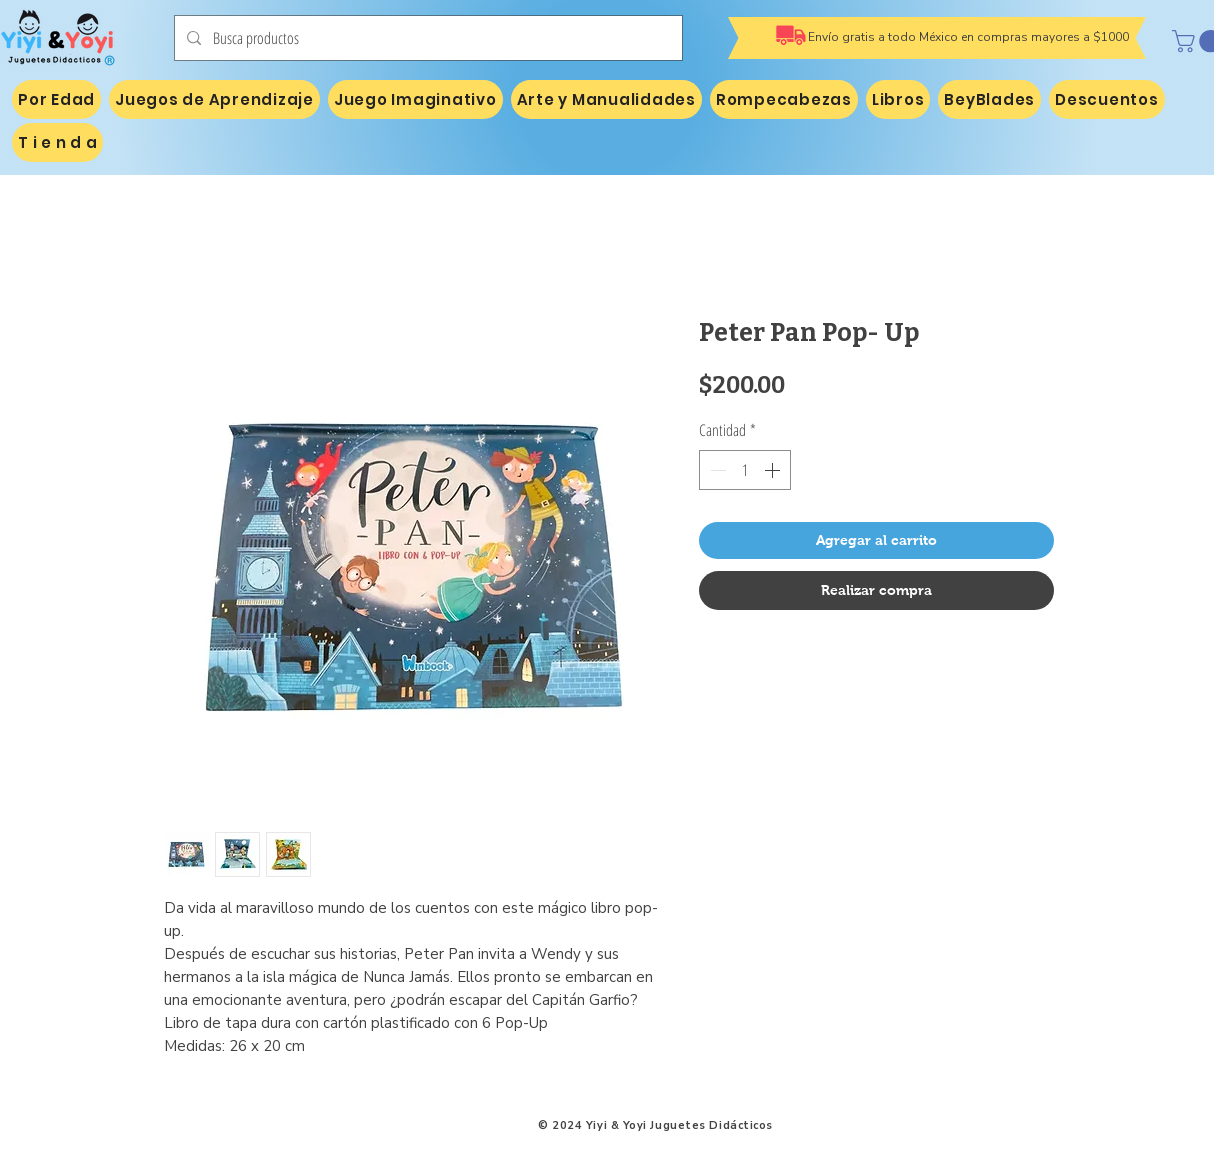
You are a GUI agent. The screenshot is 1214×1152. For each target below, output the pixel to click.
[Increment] (774, 470)
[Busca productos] (426, 38)
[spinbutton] (745, 470)
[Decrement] (716, 470)
